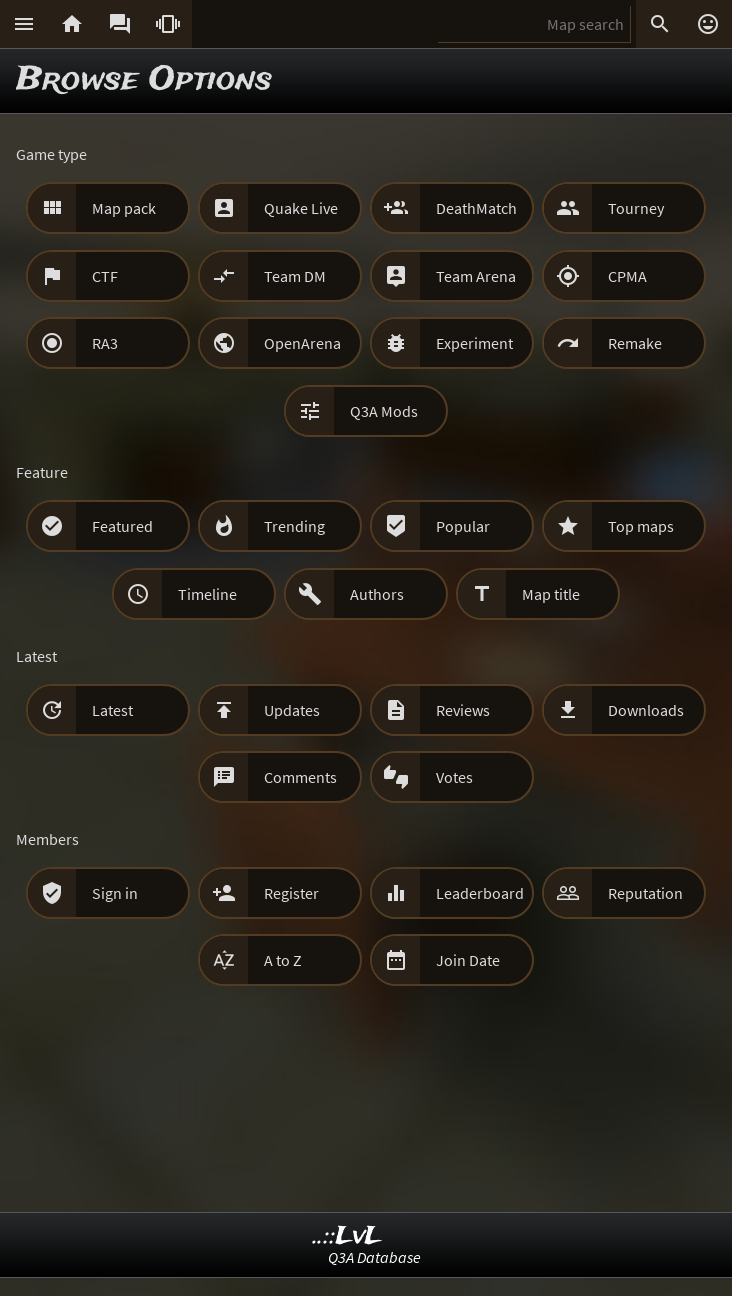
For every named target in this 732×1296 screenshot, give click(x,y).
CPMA (627, 276)
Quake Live (301, 208)
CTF (105, 276)
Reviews (463, 710)
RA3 (105, 343)
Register (291, 893)
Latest (112, 710)
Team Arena (476, 276)
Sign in (115, 893)
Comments (300, 777)
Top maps (641, 526)
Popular (463, 526)
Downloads (646, 710)
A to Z (283, 960)
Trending (294, 526)
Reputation (645, 893)
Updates (292, 710)
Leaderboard (480, 893)
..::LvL (347, 1236)
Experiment (474, 343)
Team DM (295, 276)
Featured (122, 526)
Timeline (207, 594)
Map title (551, 594)
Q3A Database (374, 1257)
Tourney (636, 208)
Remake (635, 343)
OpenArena (302, 343)
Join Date (468, 960)
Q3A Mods (384, 411)
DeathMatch (476, 208)
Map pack (124, 208)
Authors (377, 594)
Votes (454, 777)
